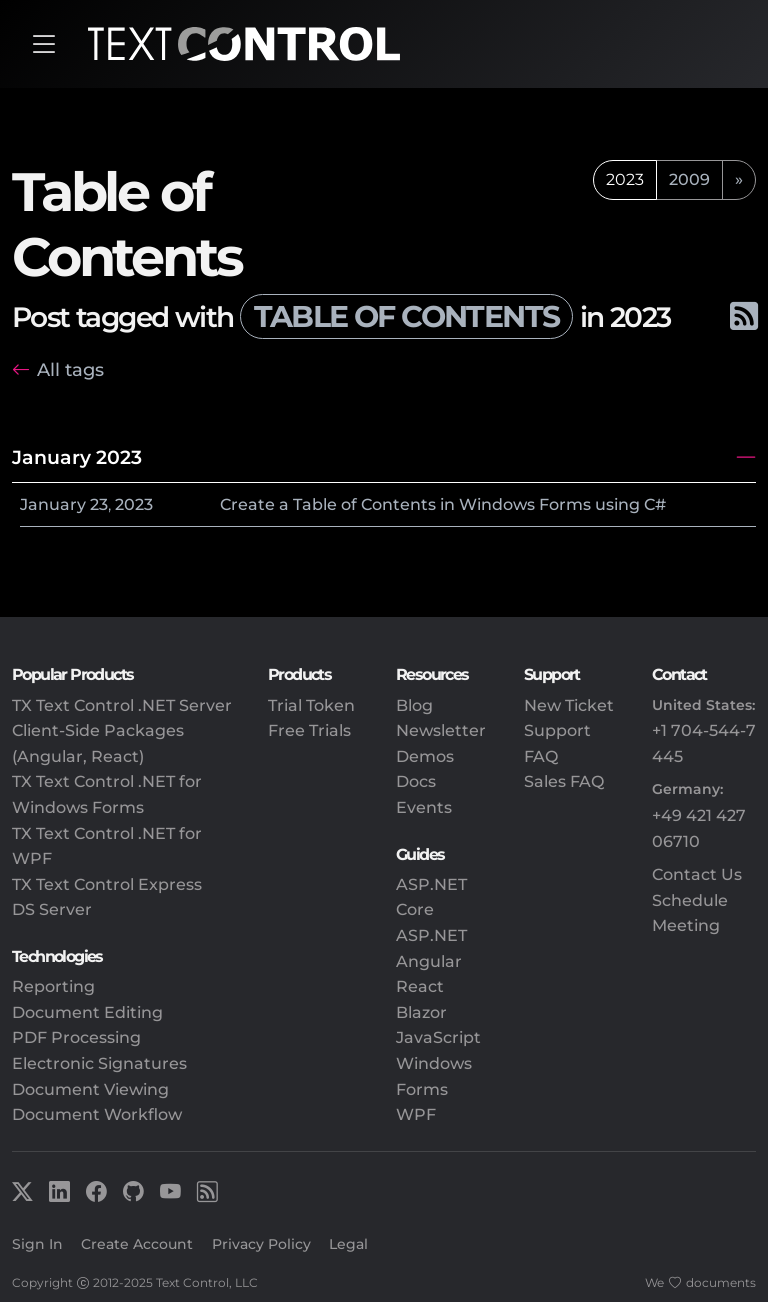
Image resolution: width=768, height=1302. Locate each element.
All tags (70, 369)
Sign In (37, 1244)
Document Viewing (90, 1089)
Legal (348, 1244)
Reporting (53, 986)
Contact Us (697, 874)
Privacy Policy (261, 1244)
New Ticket (569, 705)
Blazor (421, 1012)
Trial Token (311, 705)
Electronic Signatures (99, 1063)
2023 (134, 504)
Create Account (137, 1244)
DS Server (52, 909)
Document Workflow (97, 1114)
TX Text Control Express (107, 884)
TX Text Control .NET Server (122, 705)
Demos (425, 756)
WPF (416, 1114)
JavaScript (438, 1037)
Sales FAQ (564, 781)
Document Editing (87, 1012)
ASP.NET (431, 935)
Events (424, 807)
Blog (414, 705)
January (53, 504)
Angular (429, 961)
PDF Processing (76, 1037)
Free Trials (309, 730)
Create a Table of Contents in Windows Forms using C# (443, 504)
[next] (739, 180)
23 (99, 504)
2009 (689, 179)
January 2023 (77, 457)
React (420, 986)
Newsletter (441, 730)
